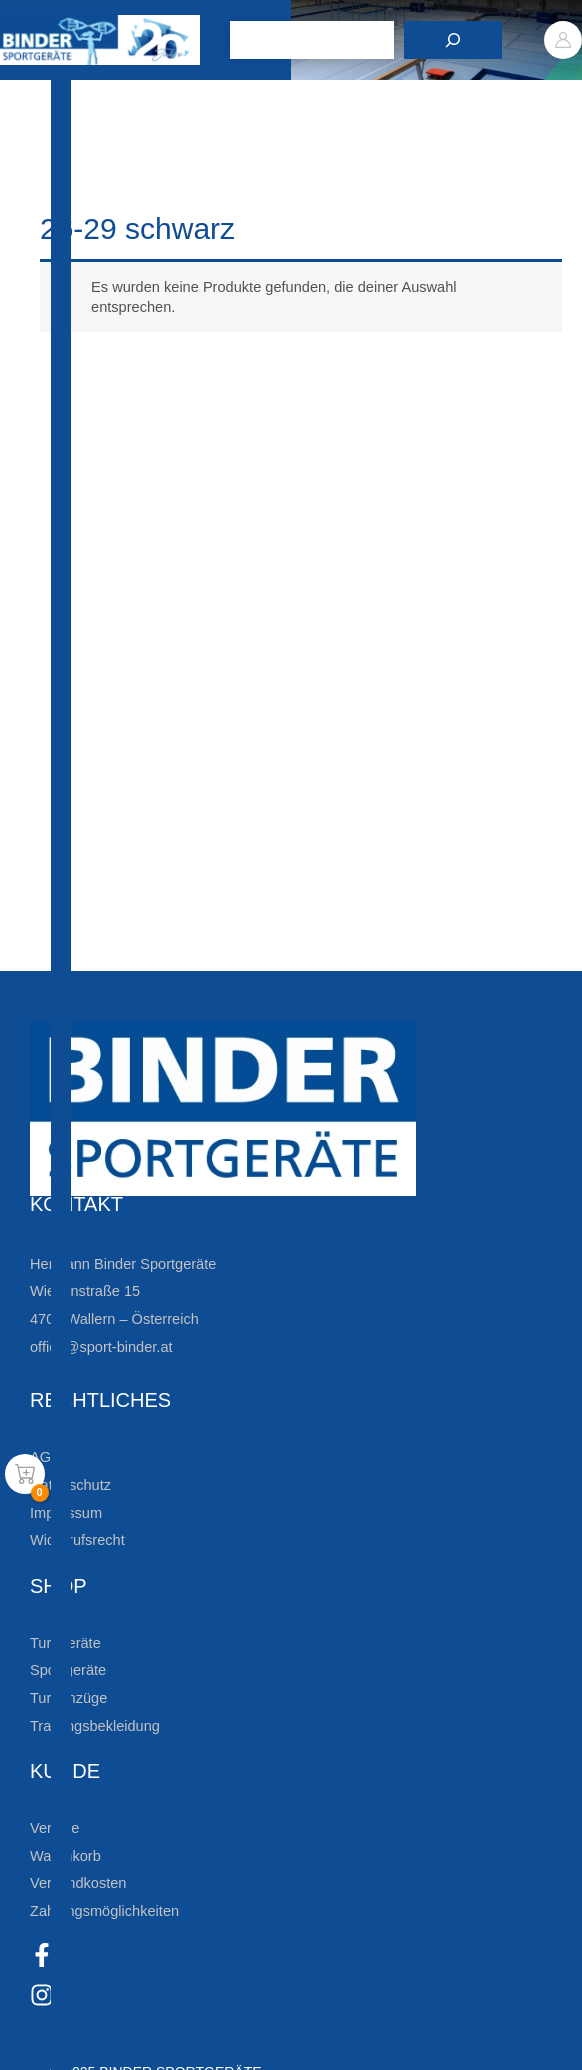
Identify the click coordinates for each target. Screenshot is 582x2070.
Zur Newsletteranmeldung (185, 700)
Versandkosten (78, 1883)
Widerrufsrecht (77, 1540)
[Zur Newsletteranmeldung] (50, 701)
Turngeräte (65, 1643)
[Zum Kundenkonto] (50, 951)
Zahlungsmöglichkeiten (104, 1911)
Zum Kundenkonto (152, 950)
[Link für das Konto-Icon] (563, 40)
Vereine (54, 1828)
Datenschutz (70, 1485)
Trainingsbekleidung (95, 1726)
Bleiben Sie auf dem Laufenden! (218, 636)
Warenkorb (65, 1856)
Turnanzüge (68, 1698)
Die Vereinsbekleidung (164, 886)
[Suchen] (453, 40)
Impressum (66, 1513)
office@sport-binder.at (101, 1347)
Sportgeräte (68, 1670)
